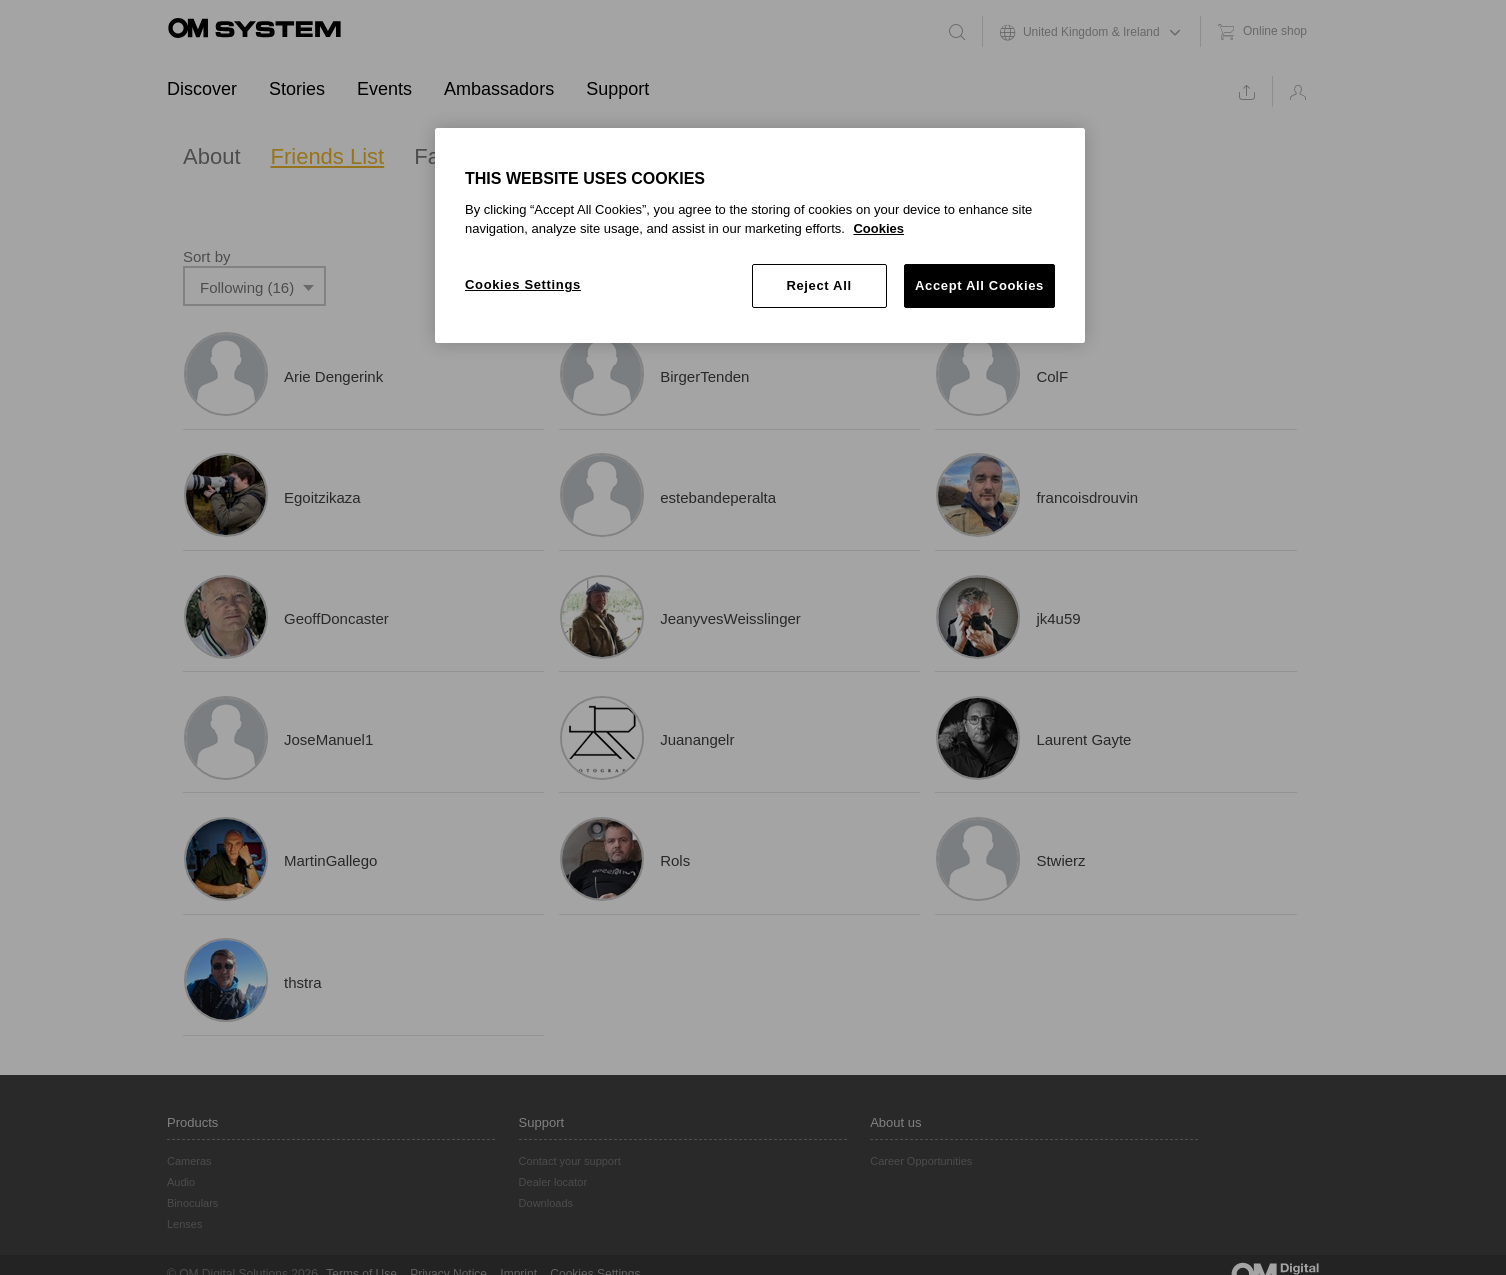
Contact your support (570, 1161)
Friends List (328, 156)
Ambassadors (499, 89)
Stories (297, 89)
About (212, 156)
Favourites (465, 156)
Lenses (184, 1224)
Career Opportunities (921, 1161)
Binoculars (192, 1203)
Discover (202, 89)
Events (384, 89)
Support (617, 89)
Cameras (189, 1161)
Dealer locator (553, 1182)
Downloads (546, 1203)
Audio (181, 1182)
